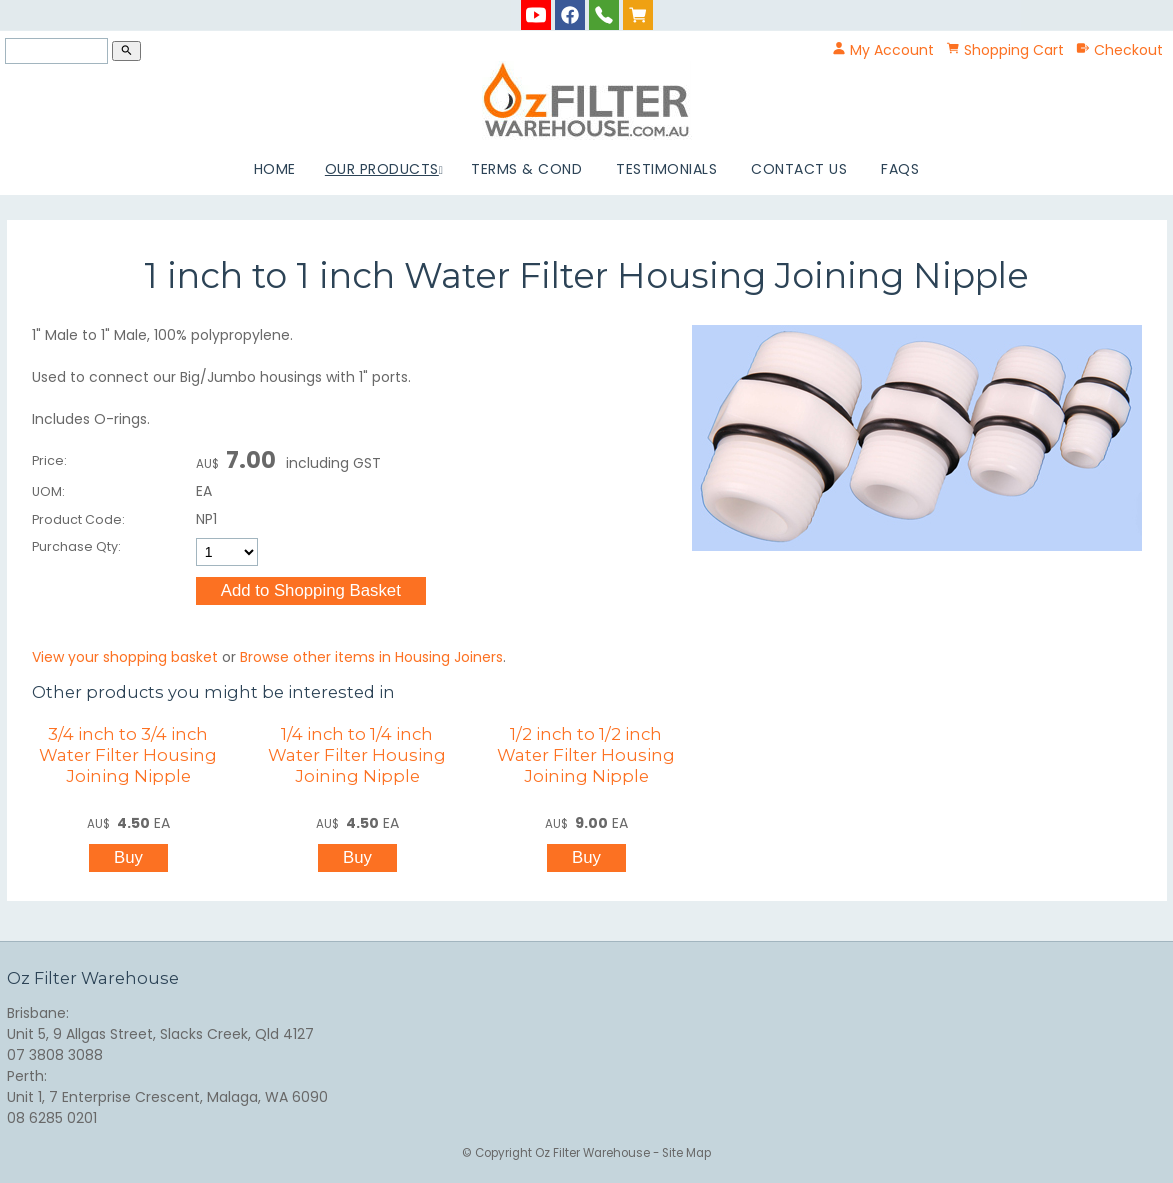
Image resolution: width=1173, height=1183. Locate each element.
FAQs (900, 169)
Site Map (686, 1153)
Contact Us (799, 169)
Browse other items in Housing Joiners (371, 657)
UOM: (48, 491)
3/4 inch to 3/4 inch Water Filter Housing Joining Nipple (128, 755)
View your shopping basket (125, 657)
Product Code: (78, 519)
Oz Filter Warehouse (594, 1153)
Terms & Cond (526, 169)
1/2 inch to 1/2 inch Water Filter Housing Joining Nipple (586, 755)
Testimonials (666, 169)
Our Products (382, 169)
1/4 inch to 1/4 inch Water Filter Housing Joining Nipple (357, 755)
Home (275, 169)
